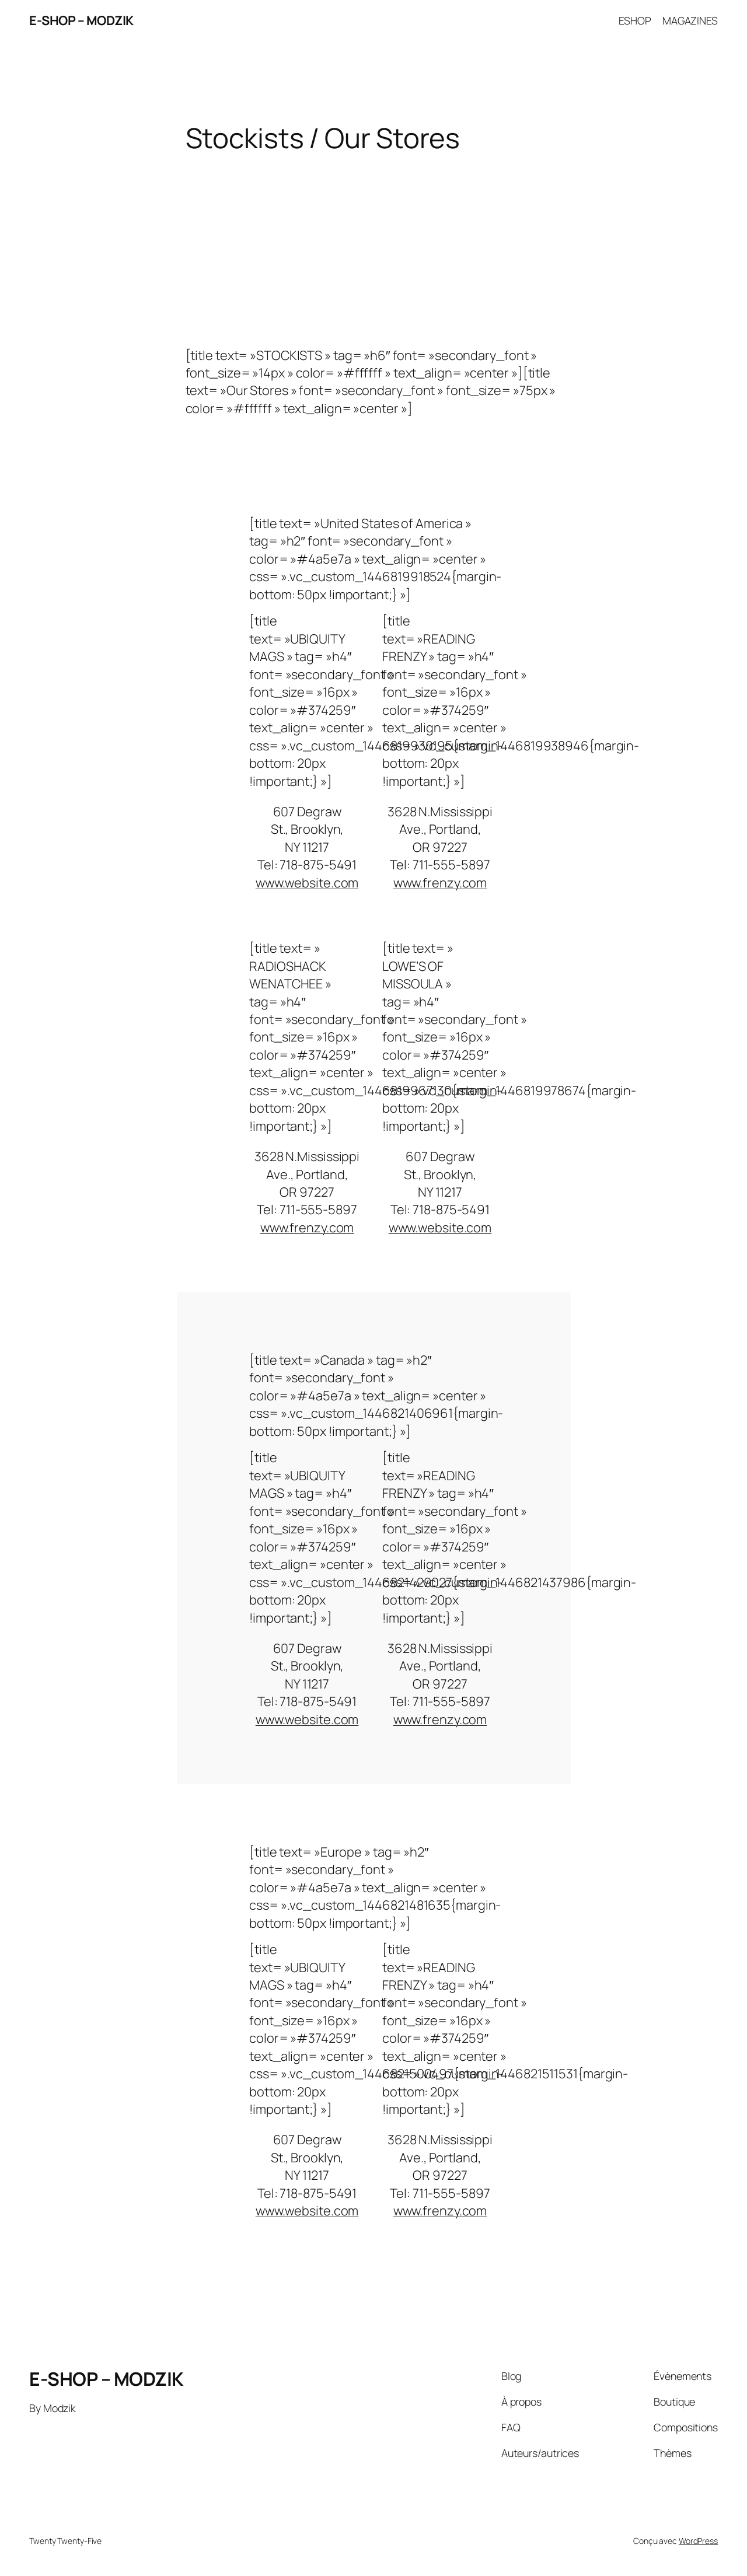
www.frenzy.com (440, 883)
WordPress (698, 2540)
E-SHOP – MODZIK (81, 20)
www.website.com (307, 883)
